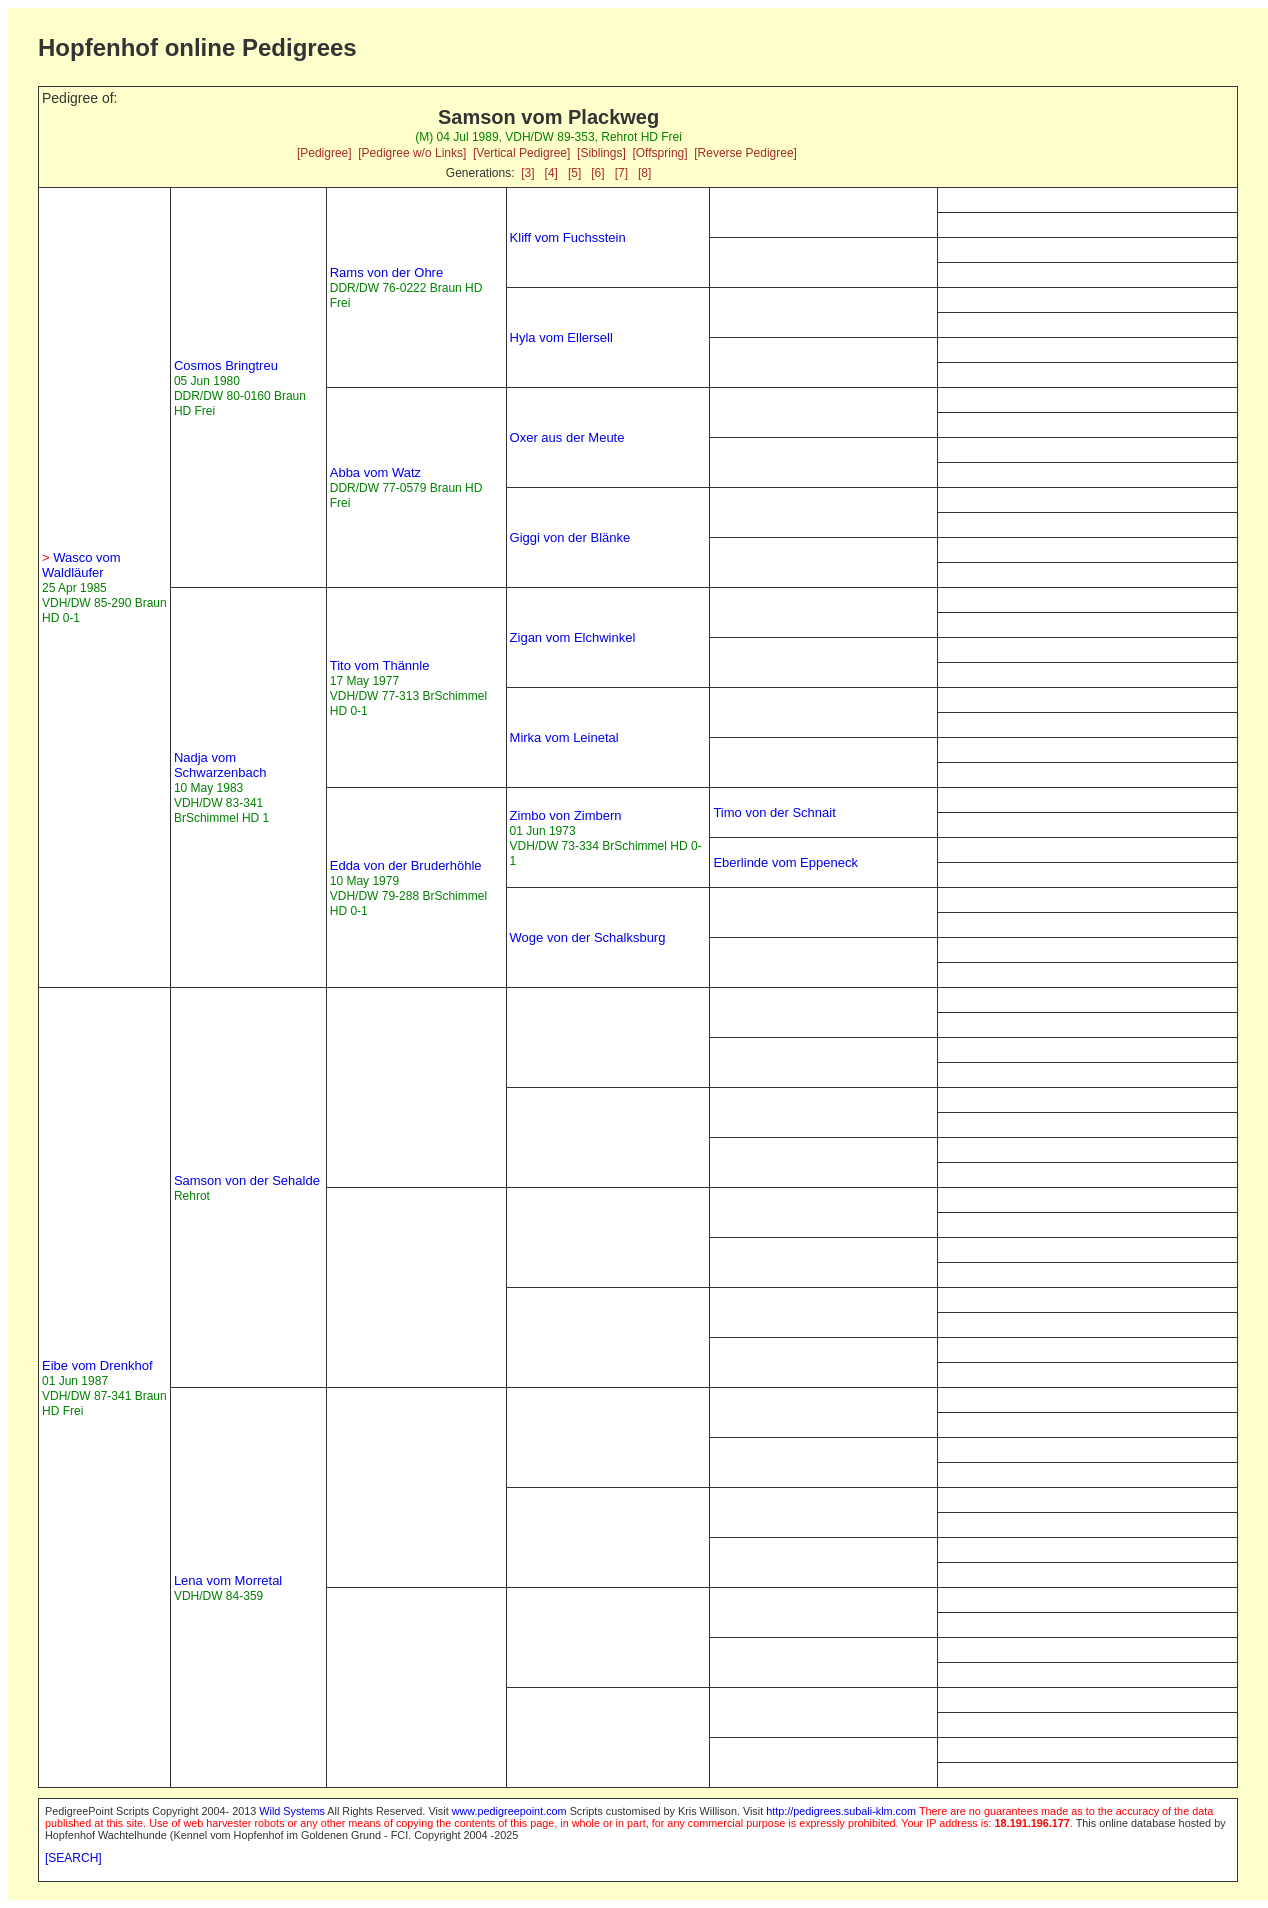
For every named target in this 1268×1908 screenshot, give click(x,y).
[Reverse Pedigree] (745, 153)
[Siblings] (601, 153)
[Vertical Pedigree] (521, 153)
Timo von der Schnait (774, 812)
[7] (621, 173)
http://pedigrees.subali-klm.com (841, 1811)
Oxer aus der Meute (567, 437)
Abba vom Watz (375, 472)
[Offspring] (659, 153)
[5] (574, 173)
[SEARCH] (73, 1858)
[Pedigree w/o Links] (412, 153)
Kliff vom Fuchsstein (568, 237)
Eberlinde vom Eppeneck (785, 862)
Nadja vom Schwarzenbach (220, 765)
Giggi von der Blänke (570, 537)
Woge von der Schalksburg (588, 937)
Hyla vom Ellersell (561, 337)
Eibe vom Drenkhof (97, 1365)
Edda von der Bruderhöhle (406, 865)
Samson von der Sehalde (247, 1180)
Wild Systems (292, 1811)
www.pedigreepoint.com (509, 1811)
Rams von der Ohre (386, 272)
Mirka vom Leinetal (564, 737)
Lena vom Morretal (228, 1580)
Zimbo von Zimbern (566, 815)
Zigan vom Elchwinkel (573, 637)
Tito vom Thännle (380, 665)
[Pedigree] (324, 153)
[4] (551, 173)
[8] (644, 173)
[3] (527, 173)
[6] (597, 173)
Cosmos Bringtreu (226, 365)
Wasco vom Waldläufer (81, 565)
